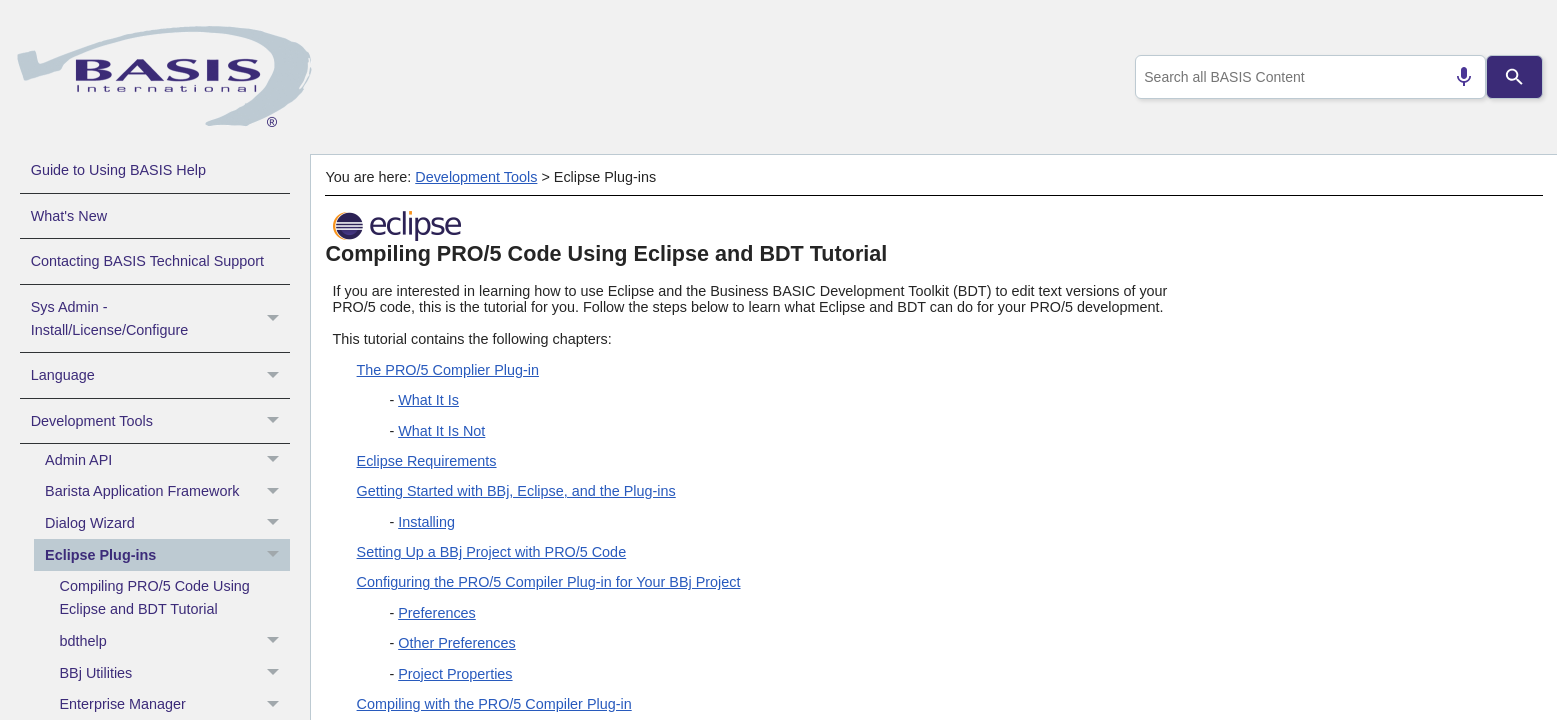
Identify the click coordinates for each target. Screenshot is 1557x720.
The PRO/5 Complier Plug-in (448, 370)
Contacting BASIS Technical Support (147, 261)
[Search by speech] (1456, 77)
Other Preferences (457, 643)
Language (160, 375)
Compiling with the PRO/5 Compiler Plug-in (494, 704)
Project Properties (455, 674)
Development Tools (160, 421)
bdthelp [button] (175, 642)
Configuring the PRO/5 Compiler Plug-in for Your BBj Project (549, 582)
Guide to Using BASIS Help (118, 170)
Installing (426, 522)
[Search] (1515, 77)
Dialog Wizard (167, 524)
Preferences (437, 613)
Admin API (167, 460)
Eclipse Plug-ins (167, 555)
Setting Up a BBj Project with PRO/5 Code (492, 552)
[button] (275, 319)
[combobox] (1307, 77)
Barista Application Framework (167, 492)
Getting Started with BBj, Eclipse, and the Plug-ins (516, 491)
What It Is (428, 400)
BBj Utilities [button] (175, 673)
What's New (69, 216)
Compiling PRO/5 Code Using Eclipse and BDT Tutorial (155, 597)
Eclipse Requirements (427, 461)
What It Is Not (441, 431)
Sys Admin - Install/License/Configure (160, 319)
